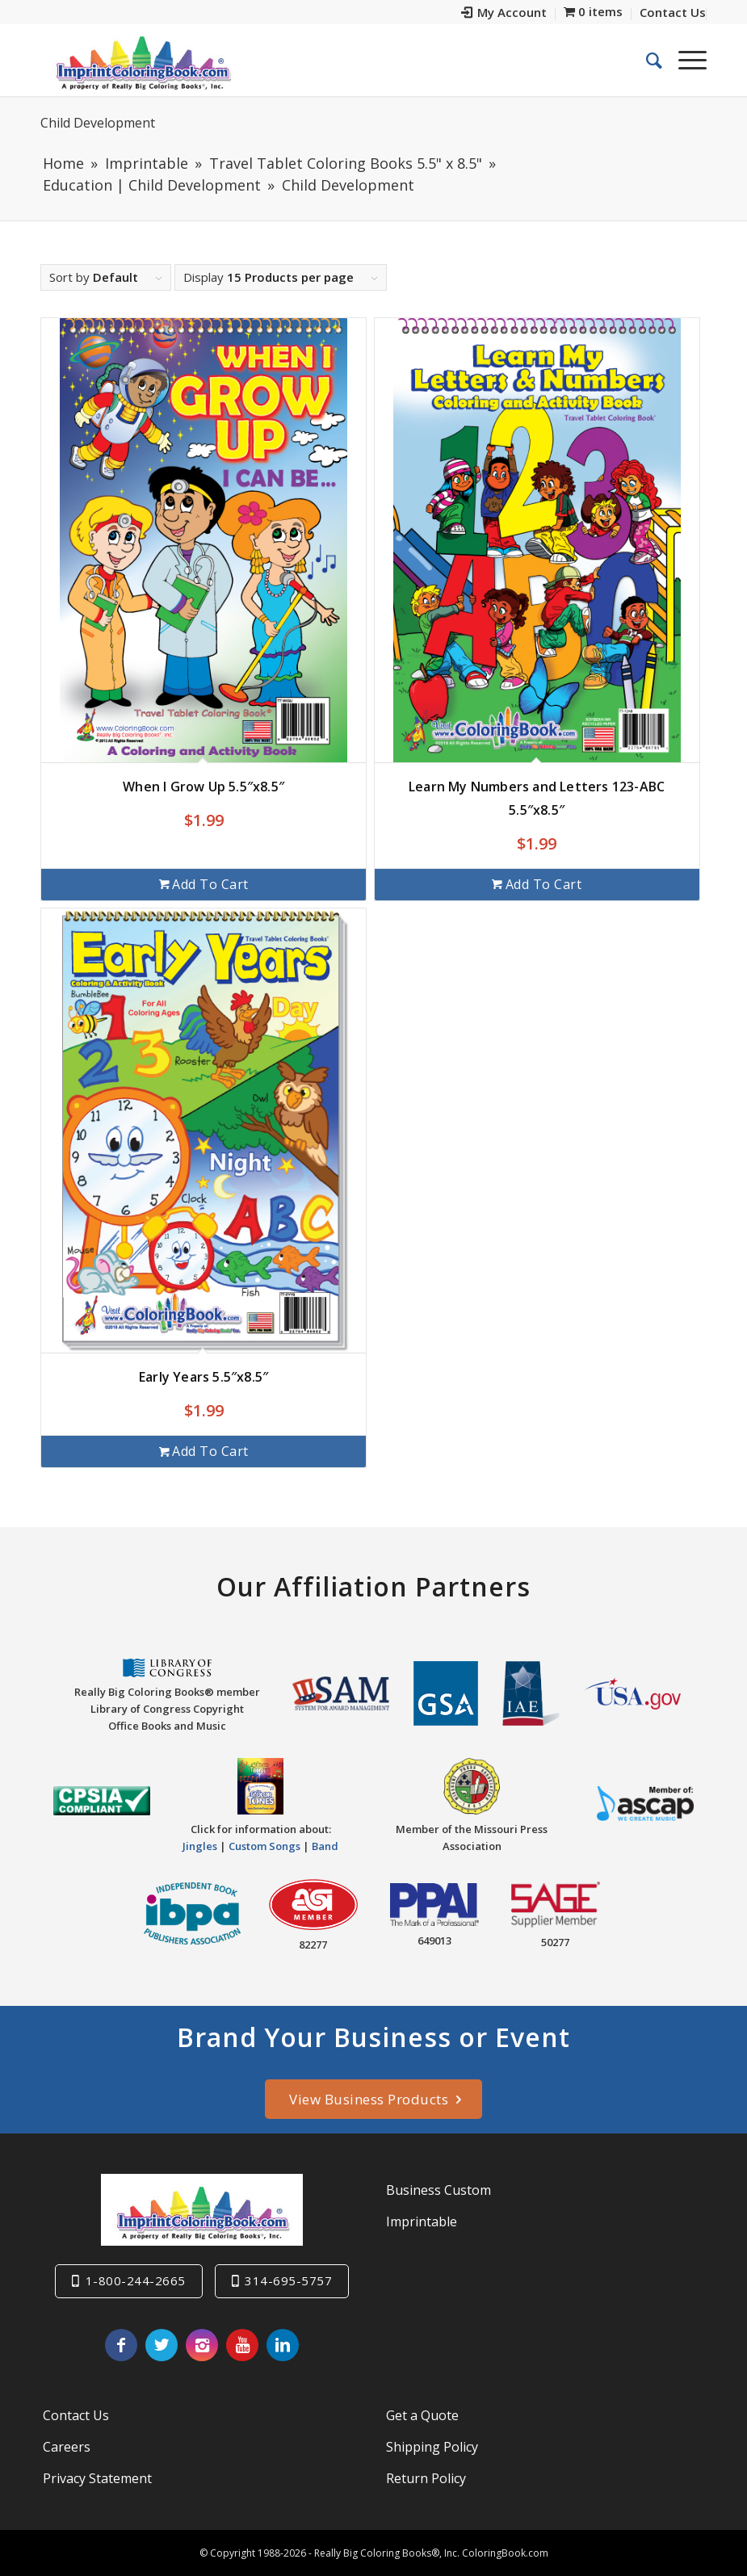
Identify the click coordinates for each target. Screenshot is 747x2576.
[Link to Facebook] (121, 2345)
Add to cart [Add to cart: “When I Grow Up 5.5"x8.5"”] (204, 884)
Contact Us (76, 2415)
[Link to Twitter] (161, 2345)
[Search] (646, 59)
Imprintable (421, 2221)
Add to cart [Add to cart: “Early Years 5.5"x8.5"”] (204, 1451)
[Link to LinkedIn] (282, 2345)
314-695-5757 (288, 2280)
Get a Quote (422, 2415)
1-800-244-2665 (136, 2280)
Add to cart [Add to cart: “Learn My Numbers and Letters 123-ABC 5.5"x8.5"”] (536, 884)
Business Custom (438, 2190)
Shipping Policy (432, 2447)
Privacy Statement (97, 2478)
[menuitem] (504, 14)
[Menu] (684, 59)
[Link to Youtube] (242, 2345)
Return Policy (426, 2478)
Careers (66, 2447)
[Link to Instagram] (202, 2345)
